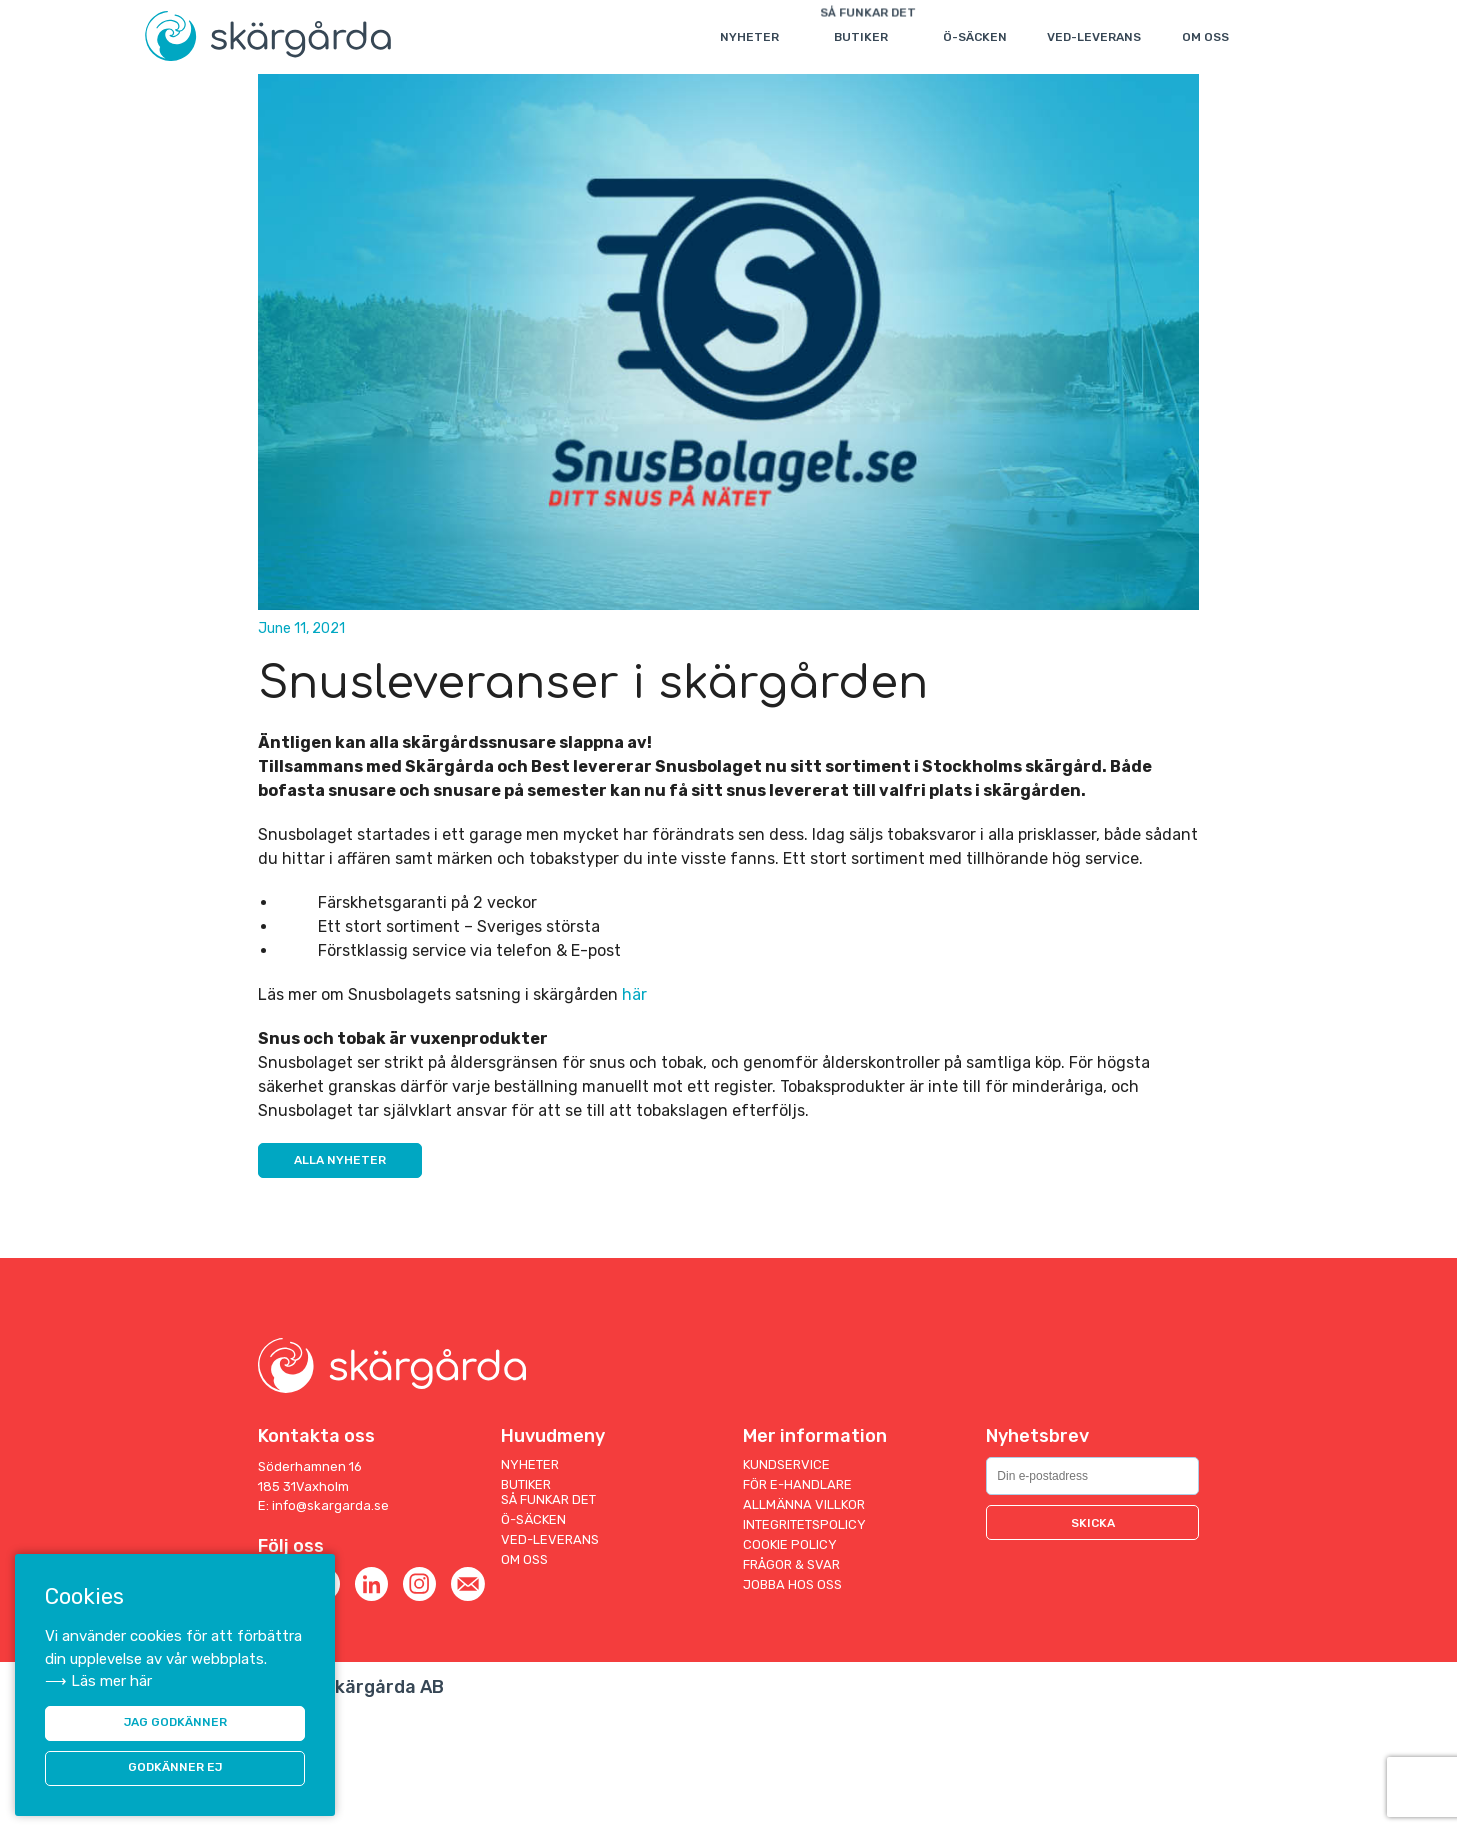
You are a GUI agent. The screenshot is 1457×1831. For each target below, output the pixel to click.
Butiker (864, 37)
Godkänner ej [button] (175, 1767)
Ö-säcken (978, 37)
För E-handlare (797, 1601)
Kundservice (786, 1581)
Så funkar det (548, 1616)
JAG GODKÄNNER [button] (175, 1719)
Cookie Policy (790, 1661)
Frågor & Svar (791, 1681)
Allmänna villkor (804, 1621)
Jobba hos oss (792, 1701)
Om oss (1208, 37)
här (634, 1108)
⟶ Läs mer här (98, 1676)
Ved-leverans (1097, 37)
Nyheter (752, 37)
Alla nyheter (342, 1276)
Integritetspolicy (804, 1641)
